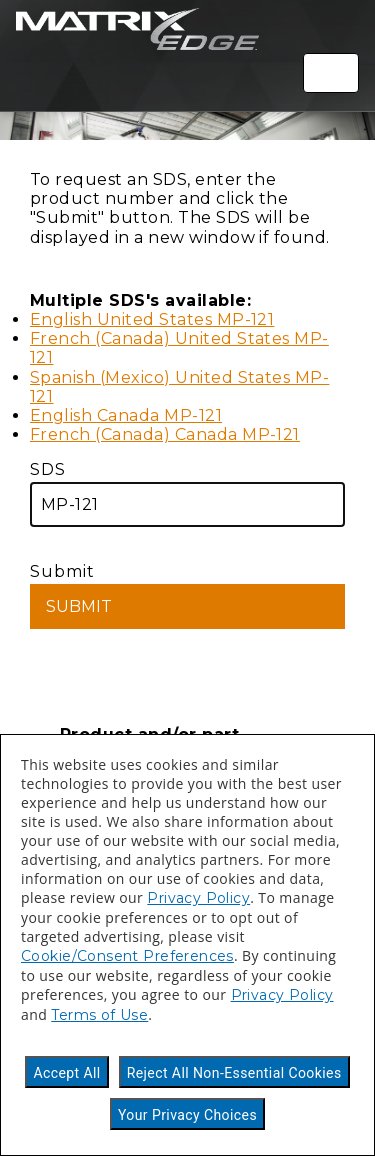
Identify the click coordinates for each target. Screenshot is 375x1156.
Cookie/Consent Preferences (127, 956)
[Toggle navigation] (331, 73)
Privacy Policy (198, 898)
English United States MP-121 (152, 319)
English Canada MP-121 (126, 415)
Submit (187, 595)
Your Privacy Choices (187, 1115)
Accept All (66, 1073)
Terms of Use (99, 1015)
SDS (187, 493)
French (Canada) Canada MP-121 (165, 434)
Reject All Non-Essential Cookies (234, 1073)
